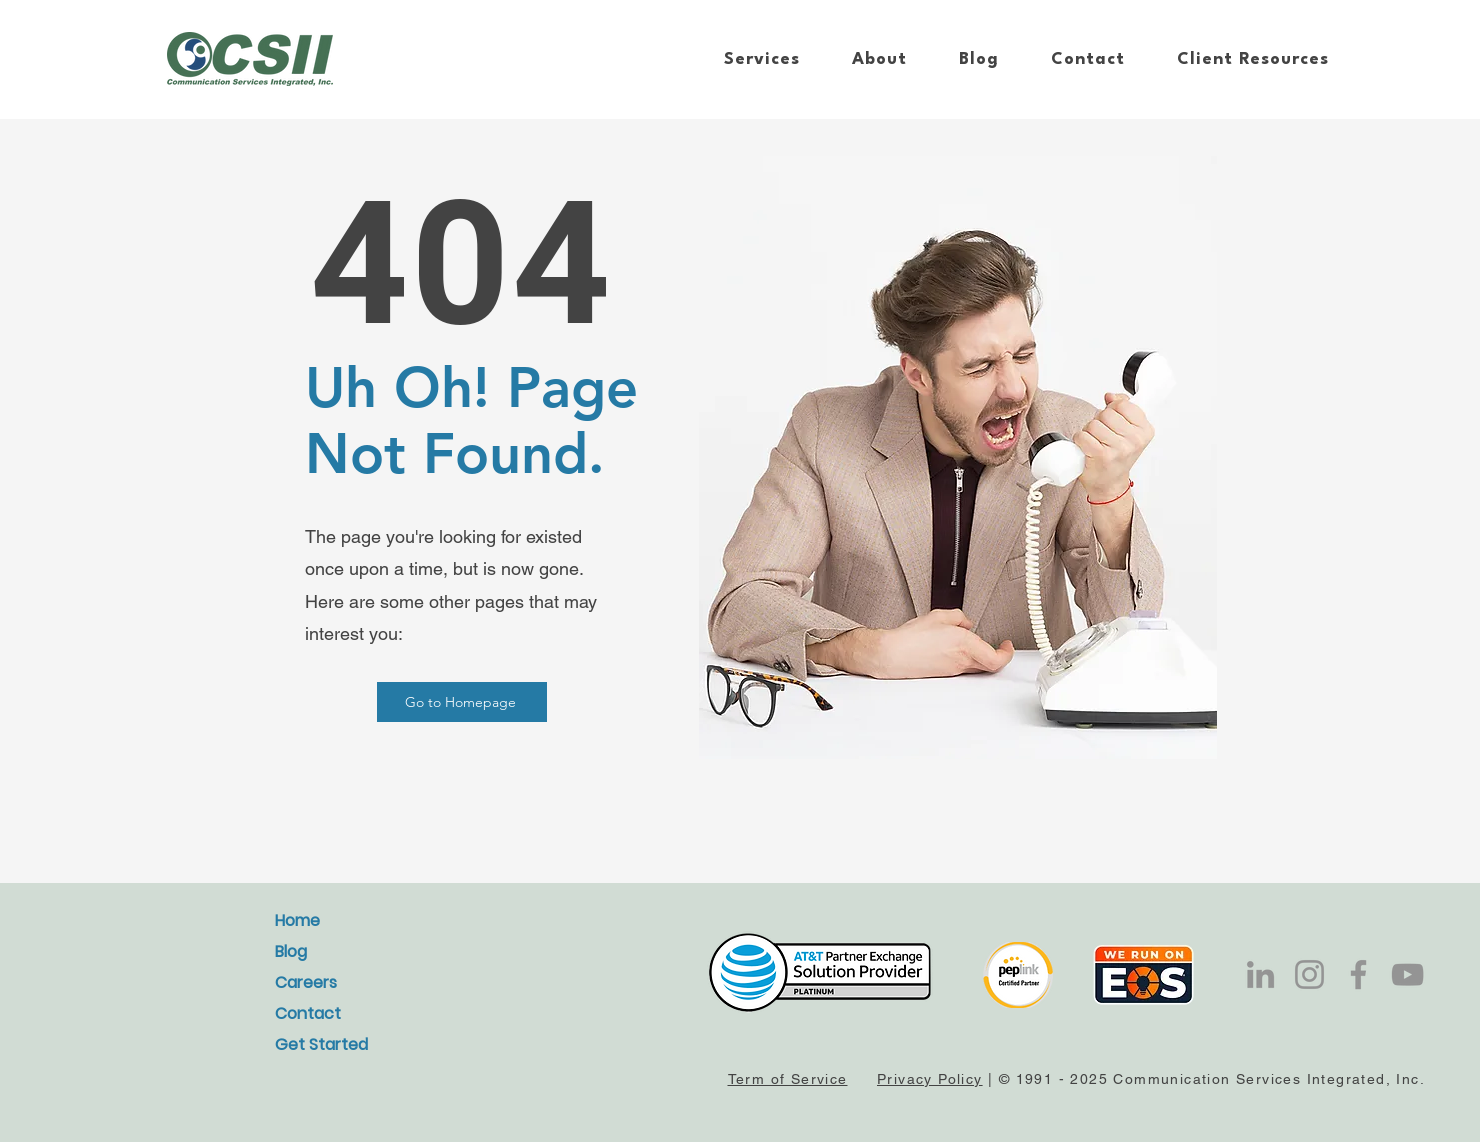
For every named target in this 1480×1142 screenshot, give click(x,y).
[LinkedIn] (1260, 974)
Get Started (321, 1044)
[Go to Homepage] (462, 702)
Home (297, 920)
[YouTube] (1407, 974)
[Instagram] (1309, 974)
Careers (306, 982)
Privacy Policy (930, 1079)
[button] (762, 59)
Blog (291, 951)
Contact (308, 1013)
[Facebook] (1358, 974)
